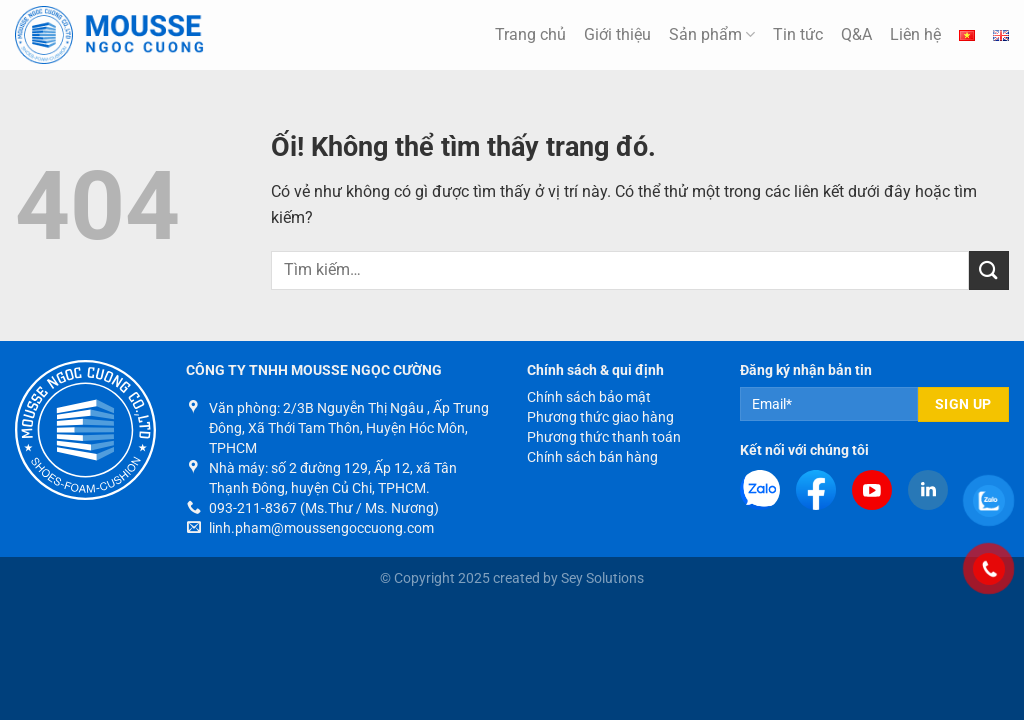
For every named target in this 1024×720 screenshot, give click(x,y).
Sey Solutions (602, 578)
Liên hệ (915, 34)
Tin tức (798, 34)
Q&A (856, 34)
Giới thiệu (617, 34)
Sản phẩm (712, 34)
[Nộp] (989, 270)
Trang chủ (530, 34)
